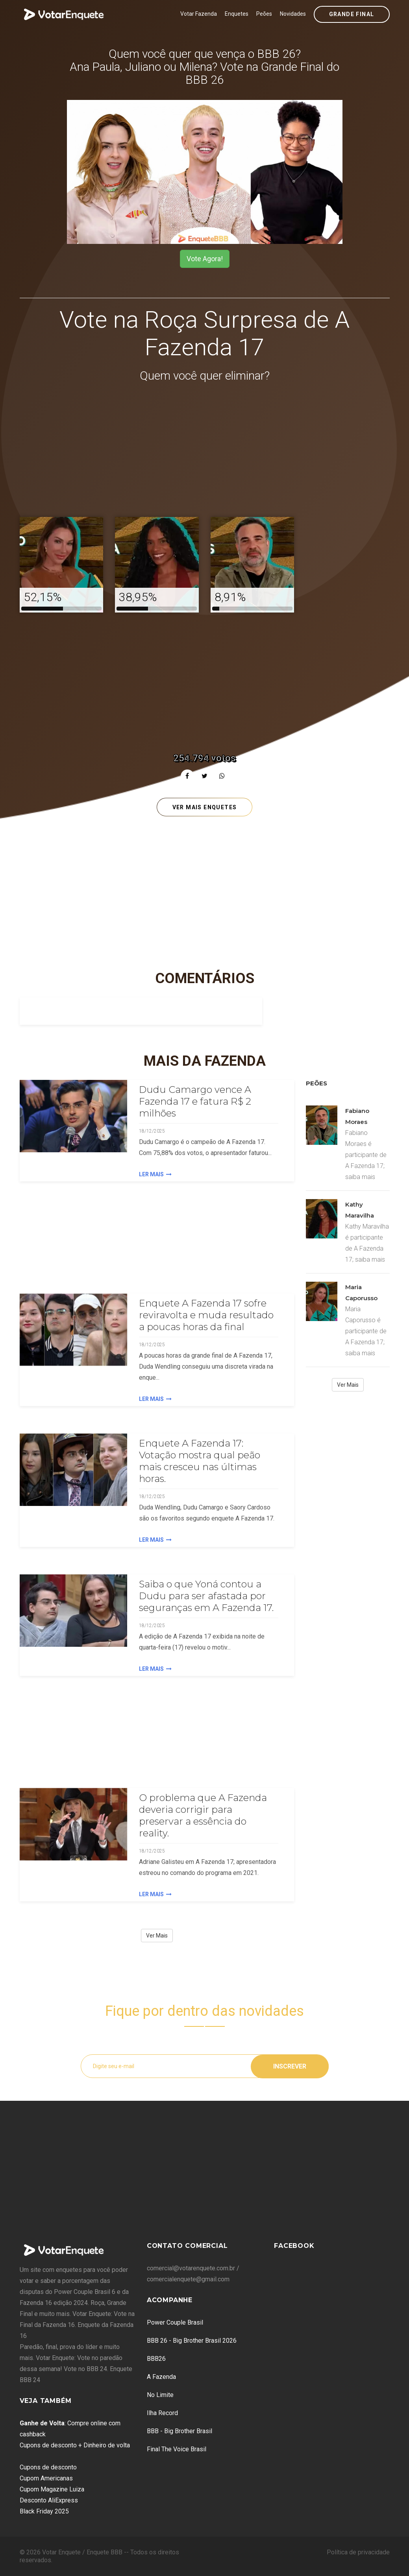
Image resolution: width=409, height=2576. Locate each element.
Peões (264, 14)
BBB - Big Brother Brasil (179, 2431)
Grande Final (351, 14)
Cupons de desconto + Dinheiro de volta (75, 2445)
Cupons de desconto (48, 2467)
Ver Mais (157, 1935)
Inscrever (289, 2066)
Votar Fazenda (198, 14)
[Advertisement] (205, 451)
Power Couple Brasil (175, 2322)
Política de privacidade (358, 2552)
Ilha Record (162, 2413)
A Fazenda (161, 2376)
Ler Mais (155, 1174)
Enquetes (236, 14)
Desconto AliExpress (49, 2500)
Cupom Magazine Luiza (52, 2489)
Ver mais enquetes (204, 807)
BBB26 (156, 2358)
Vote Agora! (205, 259)
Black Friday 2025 (44, 2511)
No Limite (160, 2395)
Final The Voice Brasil (176, 2449)
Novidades (293, 14)
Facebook (294, 2245)
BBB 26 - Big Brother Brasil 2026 (192, 2340)
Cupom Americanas (46, 2478)
